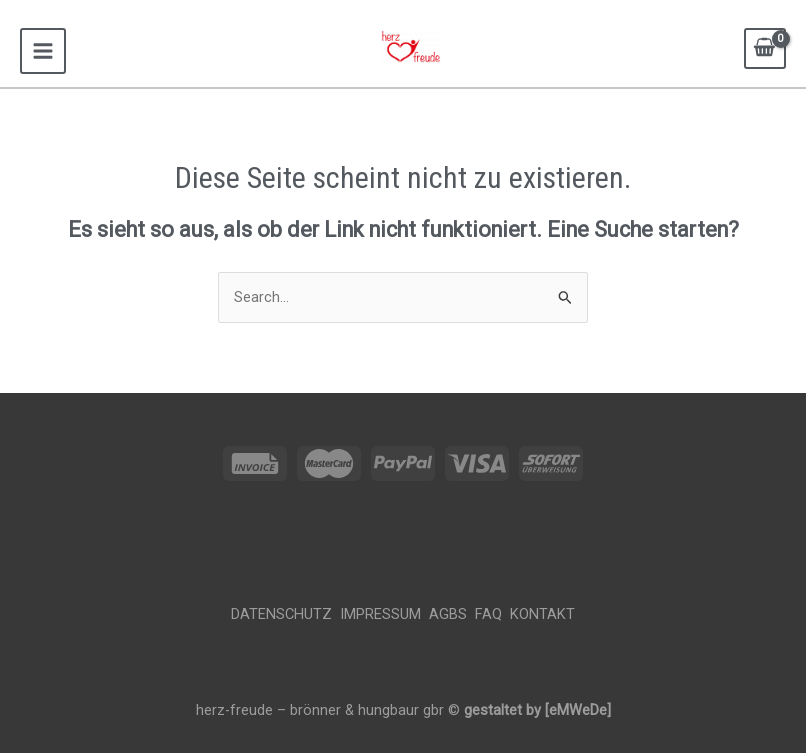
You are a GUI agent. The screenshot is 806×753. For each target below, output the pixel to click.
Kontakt (542, 614)
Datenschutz (285, 614)
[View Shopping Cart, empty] (765, 48)
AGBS (450, 614)
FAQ (492, 614)
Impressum (382, 614)
